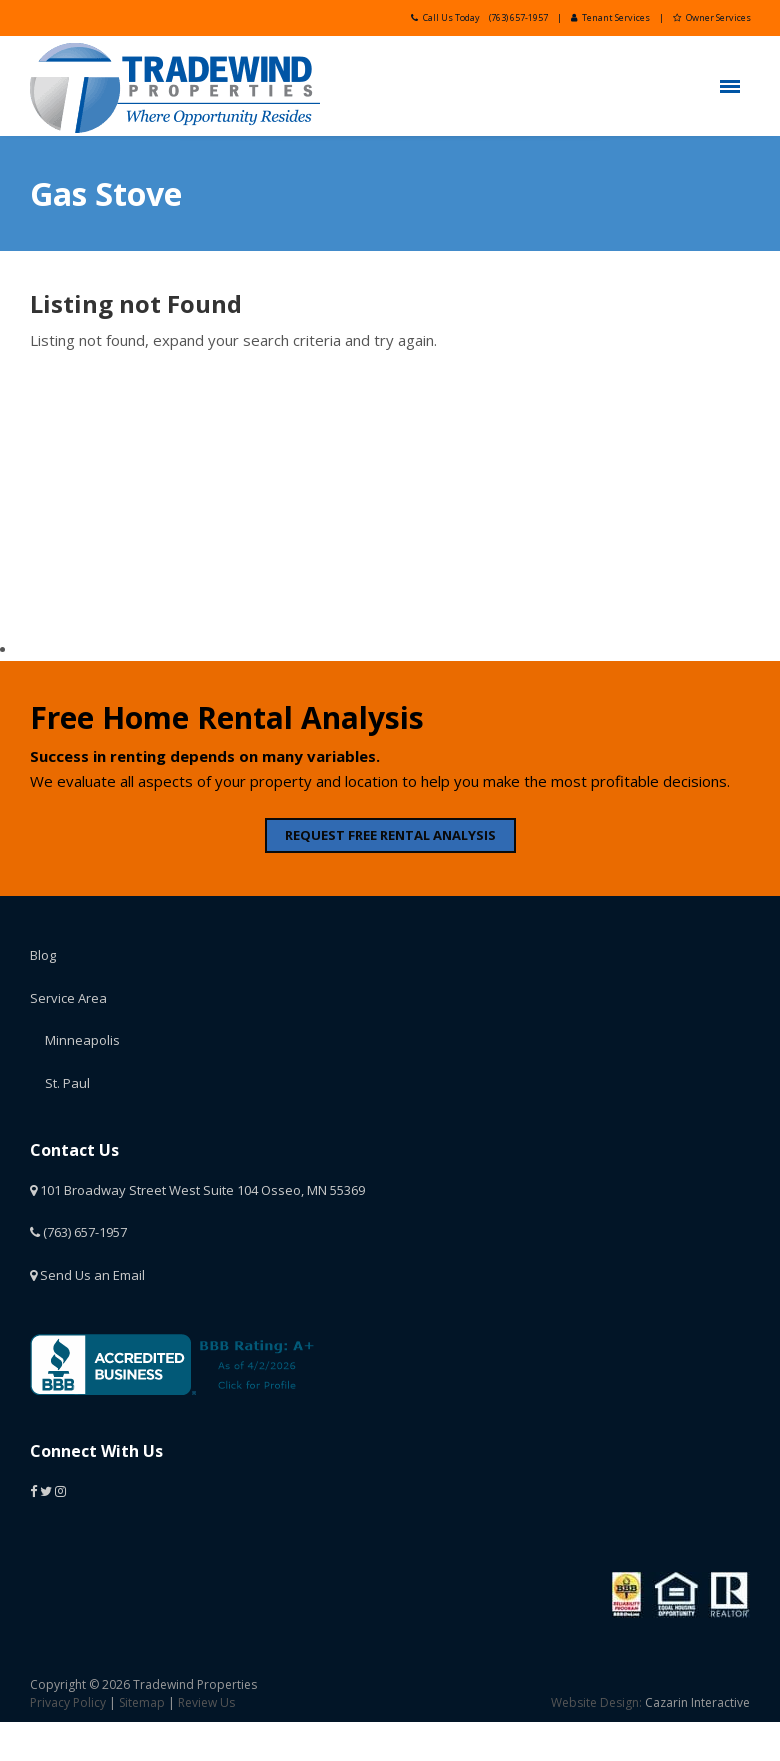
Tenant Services (610, 17)
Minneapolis (82, 1040)
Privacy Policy (68, 1702)
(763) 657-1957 (518, 17)
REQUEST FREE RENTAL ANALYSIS (390, 835)
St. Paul (67, 1083)
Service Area (68, 998)
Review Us (206, 1702)
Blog (43, 955)
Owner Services (712, 17)
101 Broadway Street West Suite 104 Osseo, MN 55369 (197, 1190)
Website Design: (596, 1702)
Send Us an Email (87, 1275)
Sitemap (142, 1702)
